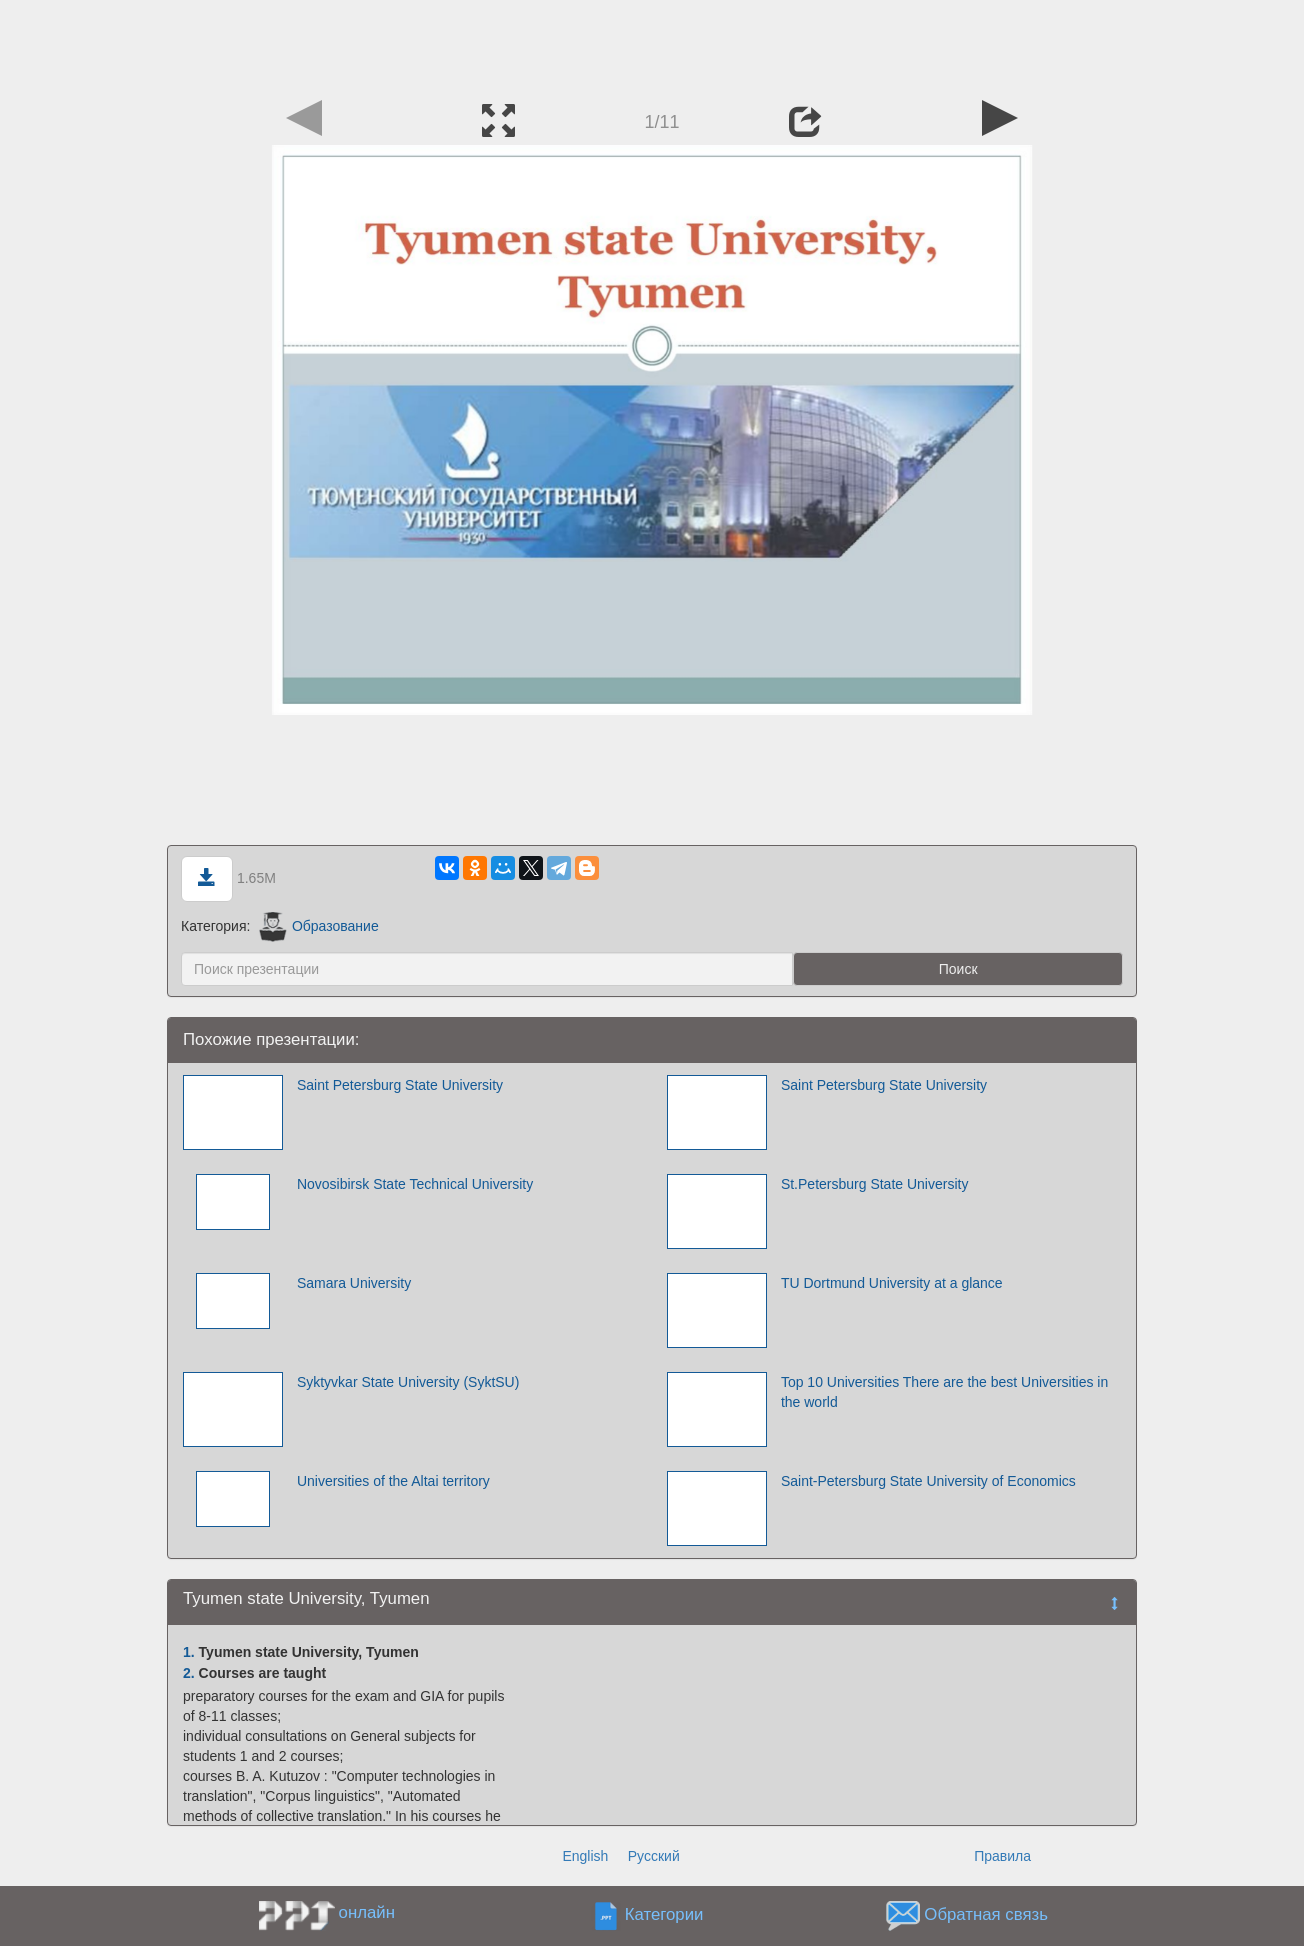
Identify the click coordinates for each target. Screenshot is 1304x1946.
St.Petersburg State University (875, 1184)
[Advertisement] (652, 45)
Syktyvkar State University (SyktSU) (408, 1382)
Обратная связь (986, 1915)
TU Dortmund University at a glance (892, 1283)
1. (189, 1652)
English (585, 1856)
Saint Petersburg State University (400, 1085)
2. (189, 1673)
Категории (664, 1915)
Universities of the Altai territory (393, 1481)
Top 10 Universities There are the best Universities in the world (944, 1392)
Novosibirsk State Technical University (415, 1184)
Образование (318, 926)
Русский (654, 1856)
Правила (1002, 1856)
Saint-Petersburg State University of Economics (928, 1481)
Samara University (354, 1283)
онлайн (367, 1912)
